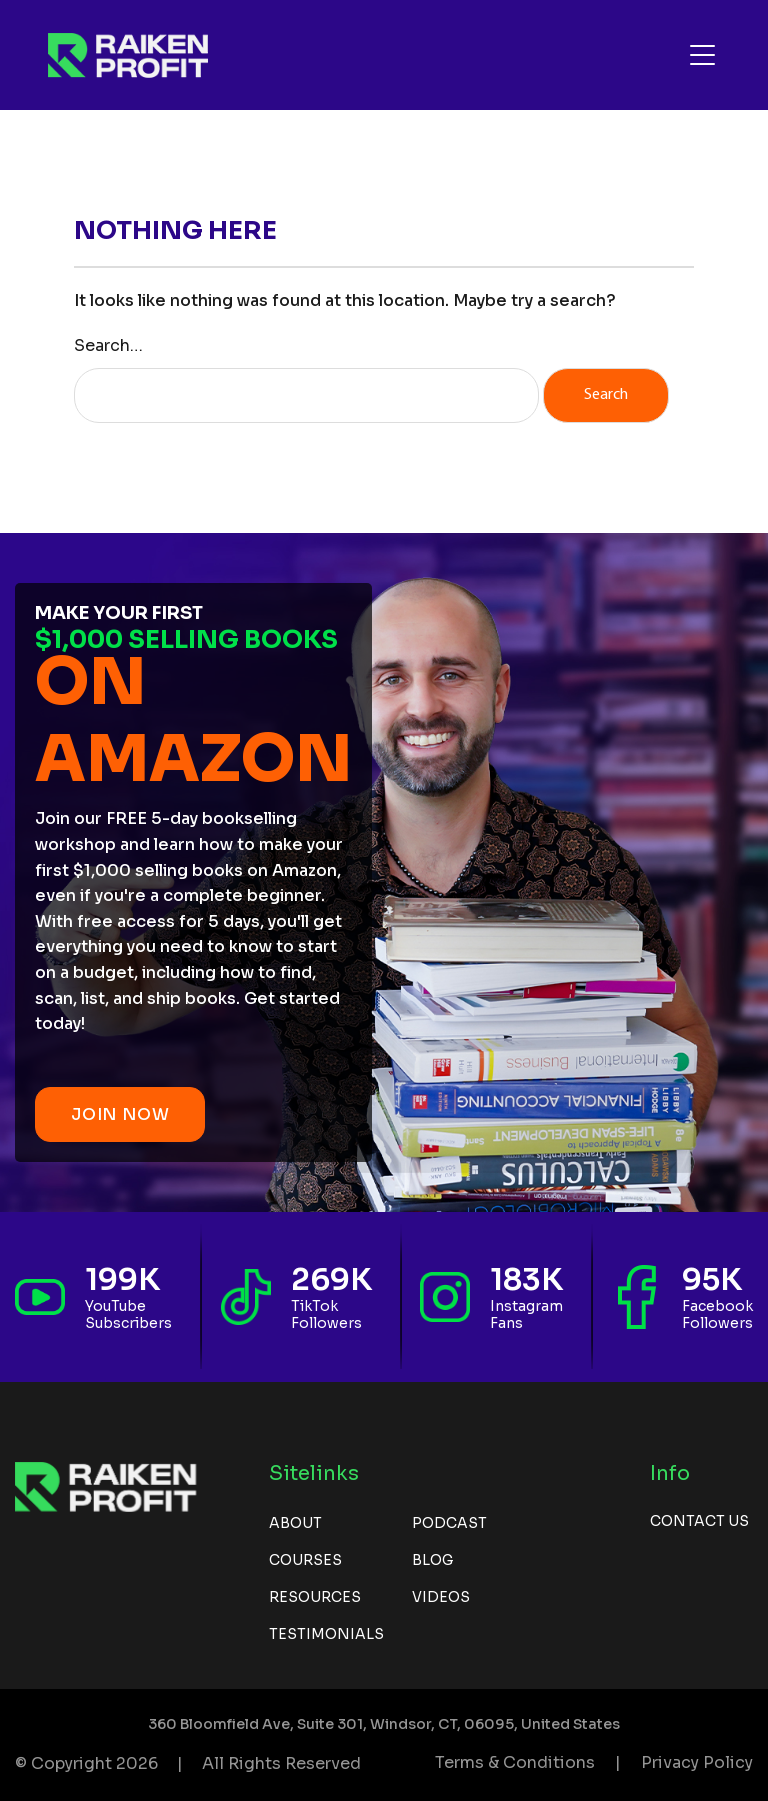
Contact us (699, 1521)
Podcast (449, 1523)
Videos (441, 1597)
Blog (432, 1560)
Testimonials (326, 1634)
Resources (315, 1597)
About (295, 1523)
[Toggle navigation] (702, 55)
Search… (108, 345)
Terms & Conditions (515, 1762)
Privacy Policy (697, 1762)
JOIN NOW (120, 1114)
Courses (305, 1560)
